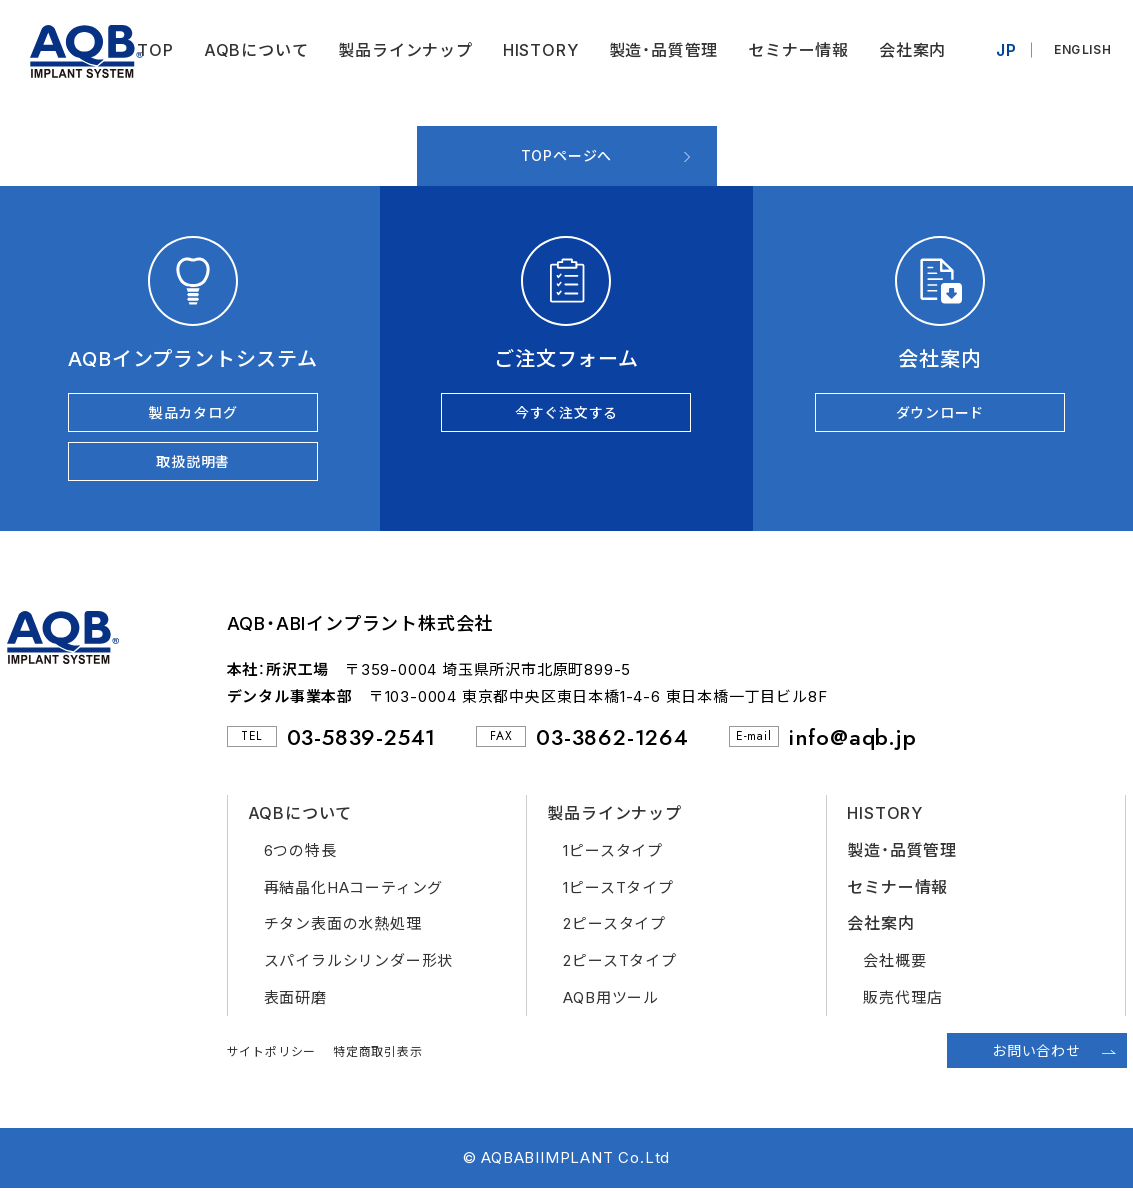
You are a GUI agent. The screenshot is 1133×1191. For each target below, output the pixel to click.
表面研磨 (295, 1000)
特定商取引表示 (378, 1053)
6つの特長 (300, 852)
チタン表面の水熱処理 (343, 926)
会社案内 (910, 50)
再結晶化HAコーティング (354, 889)
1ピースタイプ (613, 852)
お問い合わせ (1036, 1052)
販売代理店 (902, 1000)
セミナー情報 (796, 50)
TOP (153, 50)
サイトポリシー (272, 1053)
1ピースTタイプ (618, 889)
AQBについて (254, 50)
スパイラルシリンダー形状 (359, 963)
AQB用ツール (611, 1000)
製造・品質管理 (661, 50)
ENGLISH (1081, 50)
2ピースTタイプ (619, 963)
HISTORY (539, 50)
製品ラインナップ (403, 50)
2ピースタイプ (614, 926)
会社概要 (894, 963)
